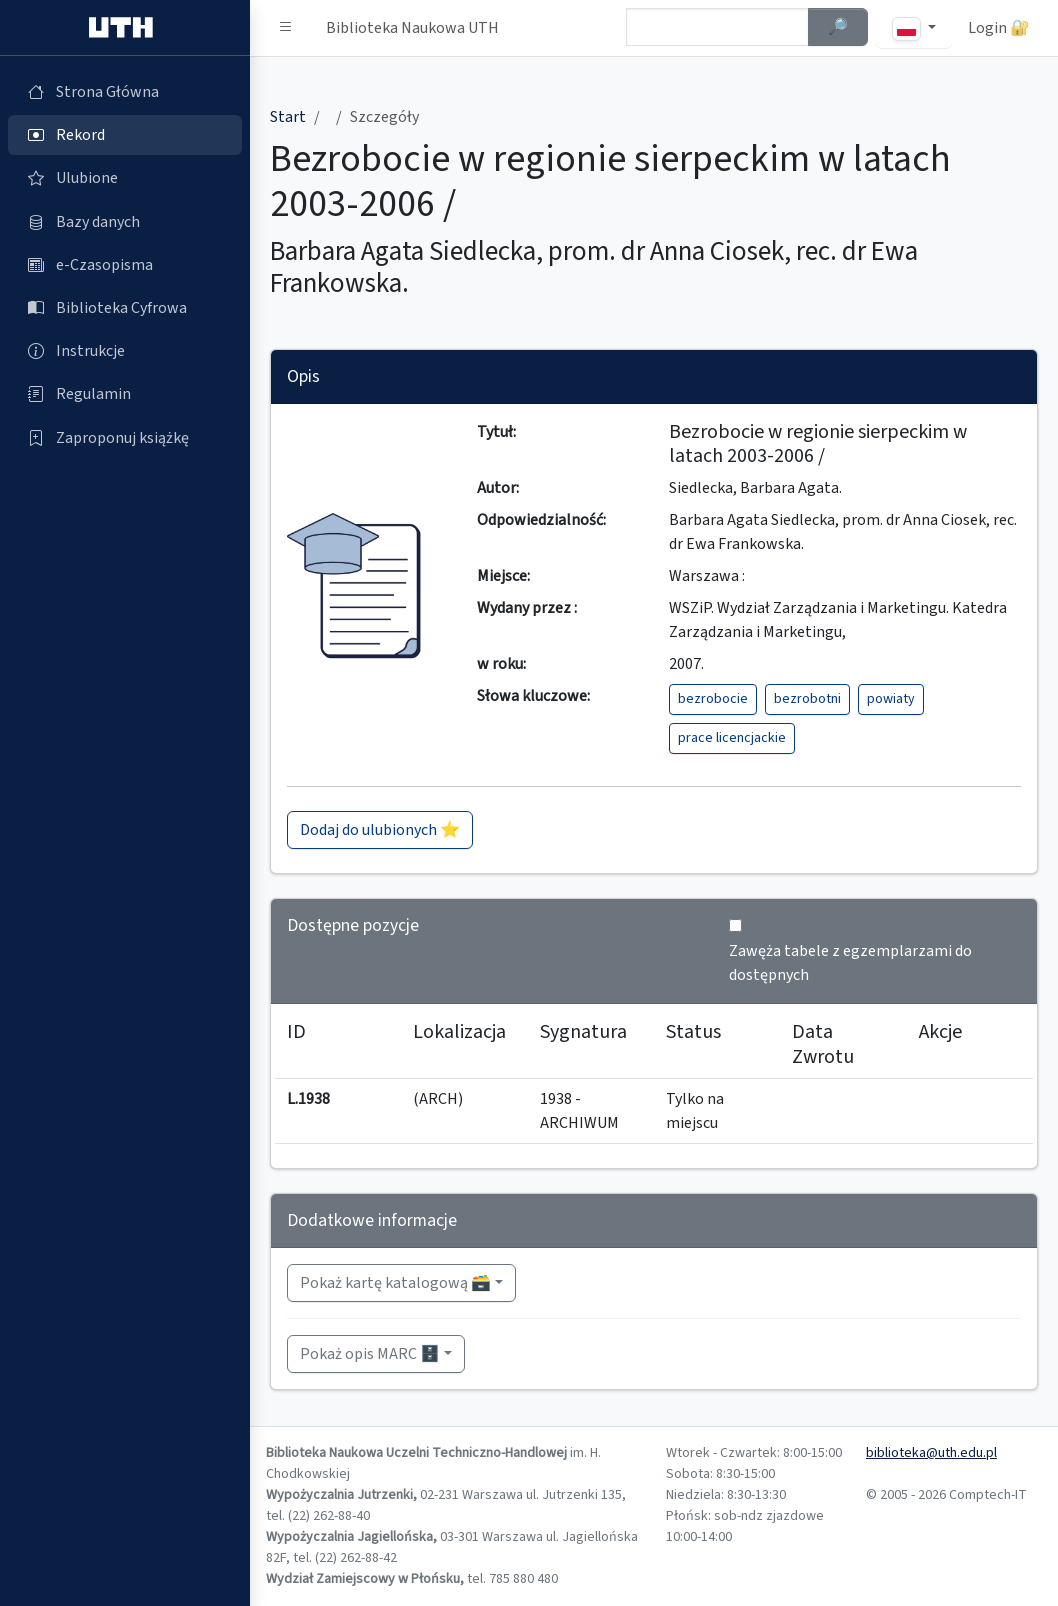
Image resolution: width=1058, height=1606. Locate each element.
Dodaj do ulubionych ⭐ (380, 830)
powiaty (891, 699)
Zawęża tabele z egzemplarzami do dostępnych (850, 963)
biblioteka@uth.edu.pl (931, 1453)
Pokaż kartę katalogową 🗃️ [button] (395, 1283)
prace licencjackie (732, 738)
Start (288, 117)
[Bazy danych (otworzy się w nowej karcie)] (125, 222)
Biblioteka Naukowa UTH (412, 28)
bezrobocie (713, 699)
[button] (286, 28)
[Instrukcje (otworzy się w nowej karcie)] (125, 351)
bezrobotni (807, 699)
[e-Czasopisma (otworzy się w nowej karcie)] (125, 265)
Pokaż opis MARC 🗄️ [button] (370, 1354)
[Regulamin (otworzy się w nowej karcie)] (125, 394)
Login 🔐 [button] (999, 28)
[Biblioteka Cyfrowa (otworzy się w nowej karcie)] (125, 308)
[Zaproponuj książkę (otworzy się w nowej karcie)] (125, 438)
